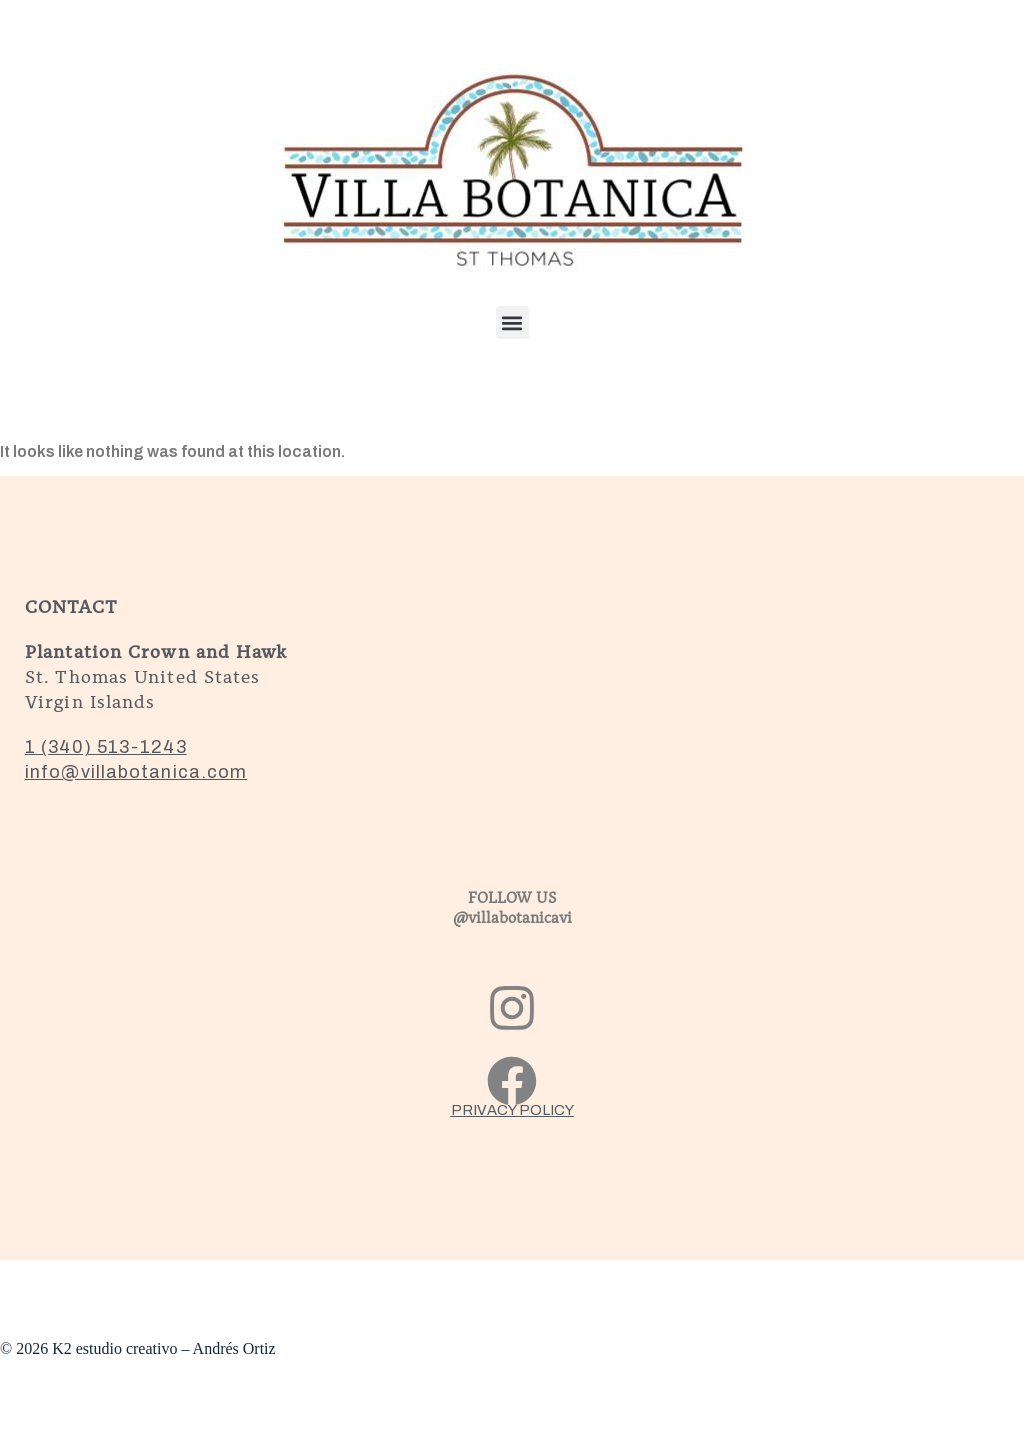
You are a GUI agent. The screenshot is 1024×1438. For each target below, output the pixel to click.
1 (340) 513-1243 (106, 747)
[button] (512, 322)
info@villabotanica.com (136, 772)
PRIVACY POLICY (512, 1110)
